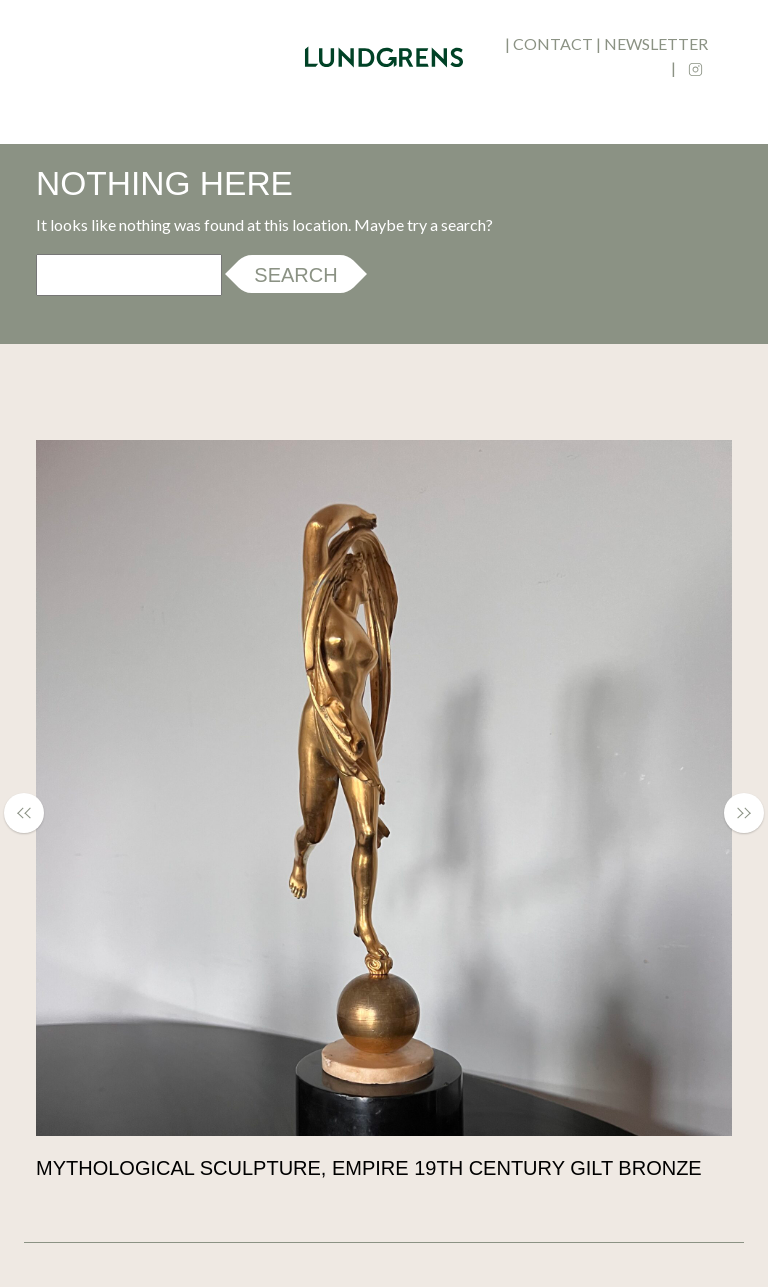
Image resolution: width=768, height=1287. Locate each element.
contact (553, 43)
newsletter (656, 43)
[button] (34, 813)
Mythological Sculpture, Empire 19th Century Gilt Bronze (369, 1168)
